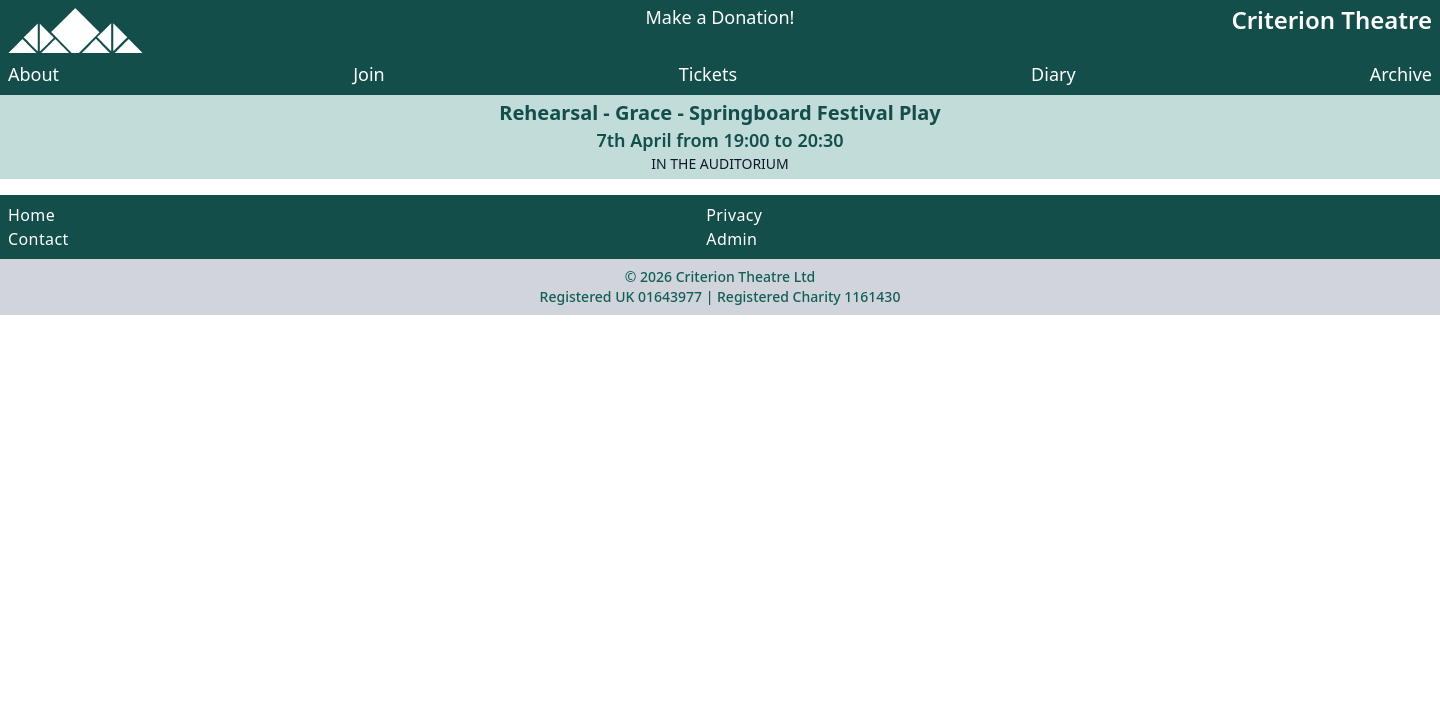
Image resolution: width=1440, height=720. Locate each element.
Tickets (708, 74)
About (33, 74)
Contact (38, 239)
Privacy (734, 215)
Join (369, 74)
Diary (1053, 74)
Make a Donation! (720, 18)
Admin (731, 239)
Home (31, 215)
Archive (1401, 74)
